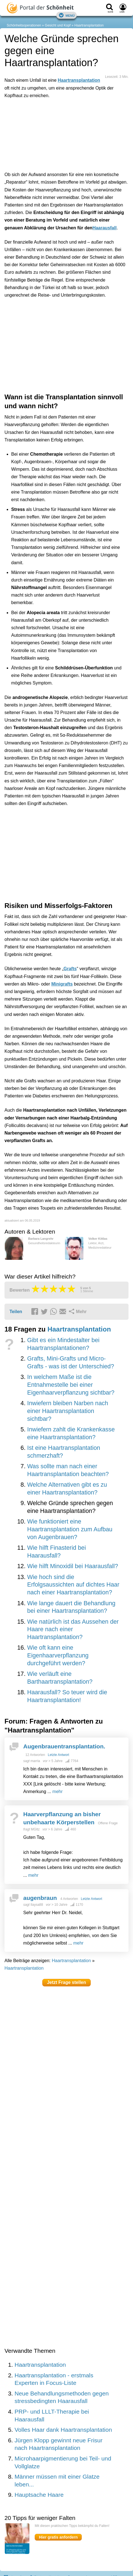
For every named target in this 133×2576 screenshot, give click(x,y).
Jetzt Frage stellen (66, 1982)
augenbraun (40, 1898)
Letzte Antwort (58, 1755)
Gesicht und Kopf (58, 25)
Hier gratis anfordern (58, 2537)
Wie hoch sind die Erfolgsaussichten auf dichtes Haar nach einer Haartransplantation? (73, 1585)
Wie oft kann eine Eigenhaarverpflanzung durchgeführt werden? (57, 1655)
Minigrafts (62, 984)
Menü (67, 15)
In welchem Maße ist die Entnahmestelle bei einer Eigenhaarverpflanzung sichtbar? (71, 1385)
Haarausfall (104, 227)
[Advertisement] (66, 134)
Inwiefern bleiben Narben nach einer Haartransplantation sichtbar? (67, 1411)
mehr (57, 1791)
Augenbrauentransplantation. (64, 1746)
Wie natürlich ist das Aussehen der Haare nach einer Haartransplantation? (73, 1629)
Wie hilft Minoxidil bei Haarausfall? (72, 1566)
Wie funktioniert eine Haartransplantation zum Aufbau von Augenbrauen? (69, 1529)
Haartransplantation (89, 25)
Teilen (16, 1311)
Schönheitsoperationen (24, 25)
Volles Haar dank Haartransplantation (63, 2429)
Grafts (70, 968)
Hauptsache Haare (39, 2494)
